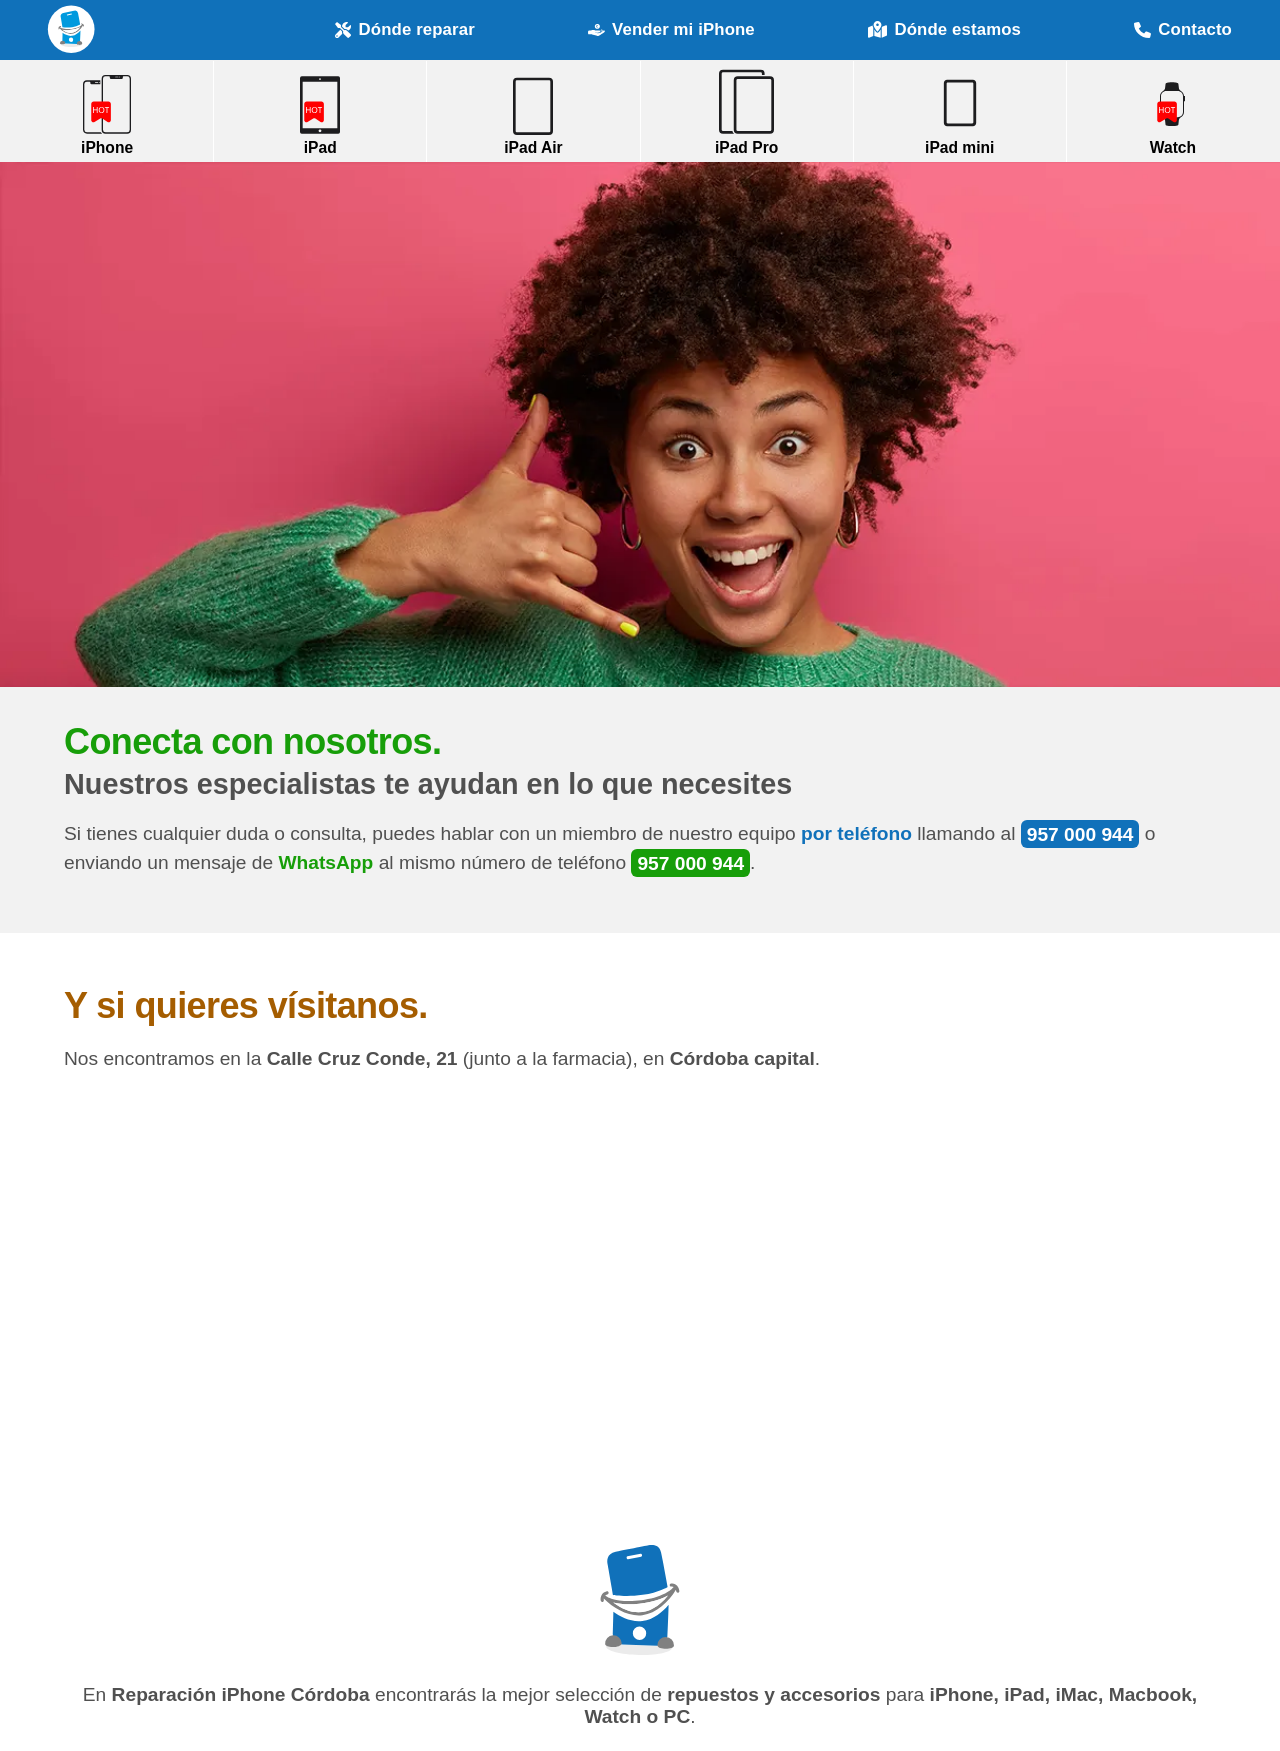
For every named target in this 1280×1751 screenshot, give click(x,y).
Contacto (1183, 29)
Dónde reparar (405, 29)
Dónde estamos (944, 30)
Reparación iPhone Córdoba (72, 29)
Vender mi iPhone (671, 29)
